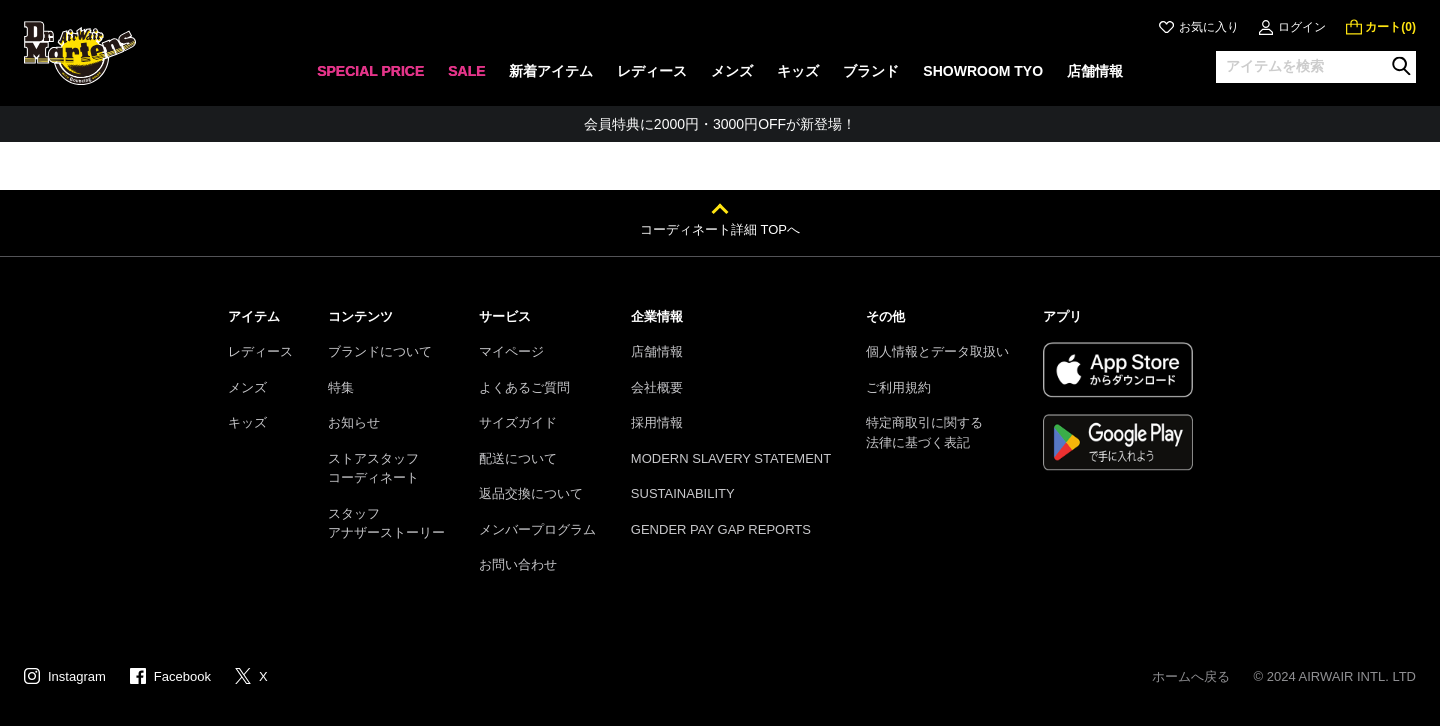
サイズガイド (518, 422)
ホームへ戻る (1191, 676)
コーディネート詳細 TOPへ (720, 229)
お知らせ (354, 422)
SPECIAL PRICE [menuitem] (370, 71)
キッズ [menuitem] (798, 71)
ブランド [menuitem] (871, 71)
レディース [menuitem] (652, 71)
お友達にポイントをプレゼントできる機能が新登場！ (720, 124)
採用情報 (657, 422)
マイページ (511, 351)
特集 (341, 387)
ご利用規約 (898, 387)
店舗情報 (657, 351)
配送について (518, 458)
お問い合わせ (518, 564)
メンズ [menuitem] (732, 71)
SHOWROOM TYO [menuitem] (983, 71)
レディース (260, 351)
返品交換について (531, 493)
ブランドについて (380, 351)
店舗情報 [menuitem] (1095, 71)
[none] (370, 77)
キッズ (247, 422)
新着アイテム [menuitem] (551, 71)
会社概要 (657, 387)
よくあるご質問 (524, 387)
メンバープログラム (537, 529)
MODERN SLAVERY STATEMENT (731, 458)
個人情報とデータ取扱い (937, 351)
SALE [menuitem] (466, 71)
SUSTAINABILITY (683, 493)
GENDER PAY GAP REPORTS (721, 529)
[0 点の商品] (1381, 27)
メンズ (247, 387)
